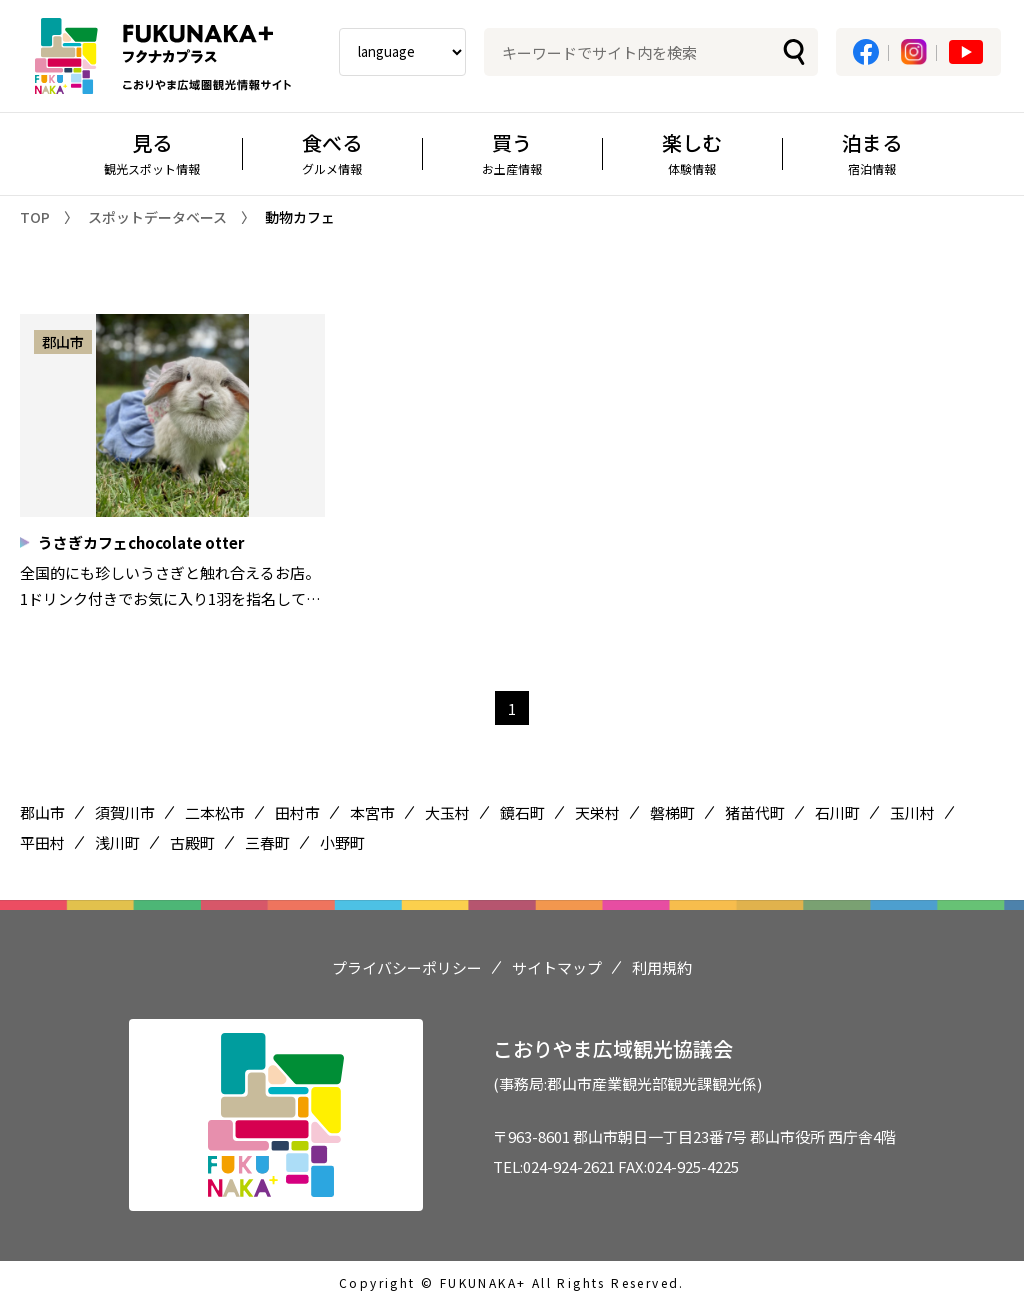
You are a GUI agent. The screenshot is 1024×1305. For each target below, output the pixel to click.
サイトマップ (557, 967)
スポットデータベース (157, 217)
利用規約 (662, 967)
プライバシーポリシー (407, 967)
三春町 (267, 842)
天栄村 (597, 812)
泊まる (872, 152)
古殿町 (192, 842)
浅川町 (117, 842)
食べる (332, 152)
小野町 (342, 842)
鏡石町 (522, 812)
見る (152, 152)
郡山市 (42, 812)
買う (512, 152)
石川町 (837, 812)
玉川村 (912, 812)
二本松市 (215, 812)
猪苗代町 (755, 812)
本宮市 (372, 812)
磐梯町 (672, 812)
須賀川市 (125, 812)
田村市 (297, 812)
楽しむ (692, 152)
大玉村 (447, 812)
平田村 (42, 842)
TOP (35, 217)
